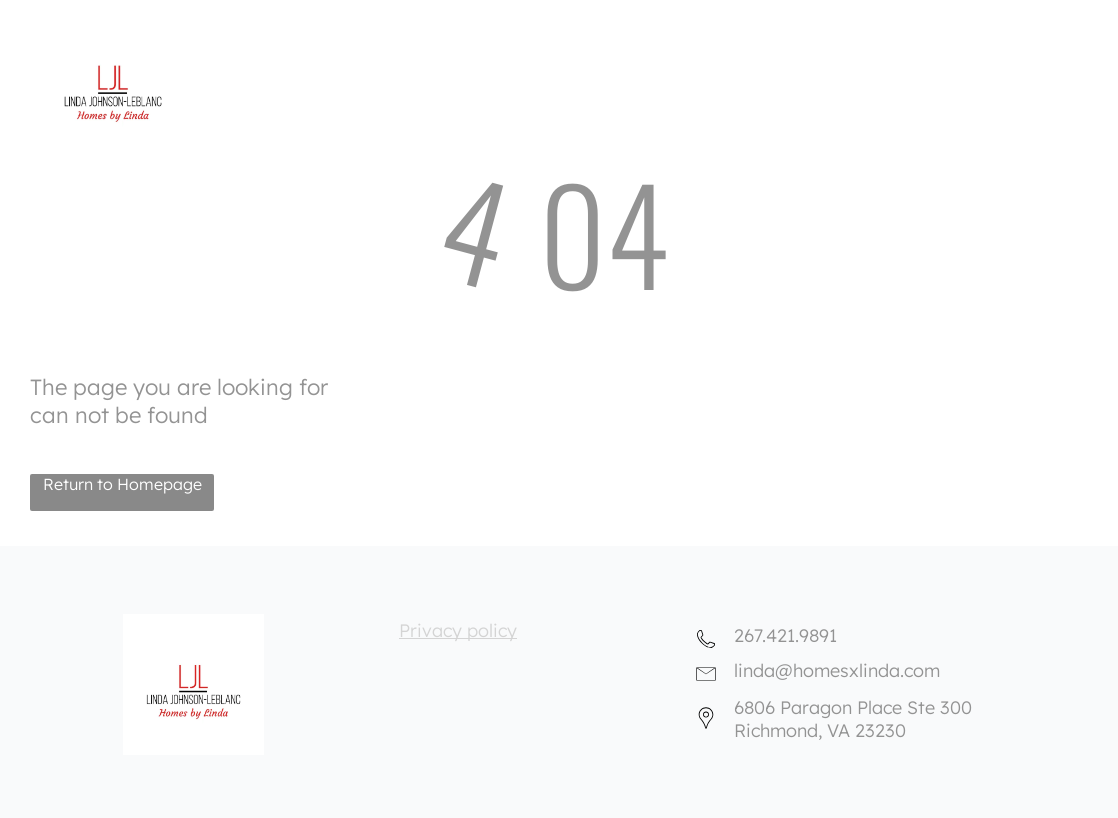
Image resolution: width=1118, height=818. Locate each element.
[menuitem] (534, 21)
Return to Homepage (122, 484)
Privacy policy (458, 630)
